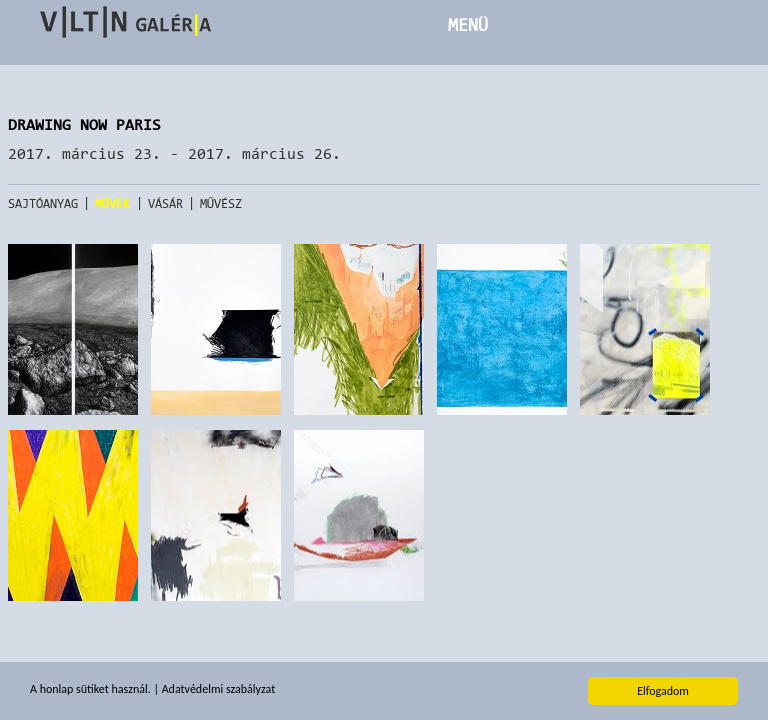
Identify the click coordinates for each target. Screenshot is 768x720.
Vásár (165, 203)
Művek (113, 203)
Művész (221, 203)
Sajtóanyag (43, 203)
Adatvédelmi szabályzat (218, 690)
